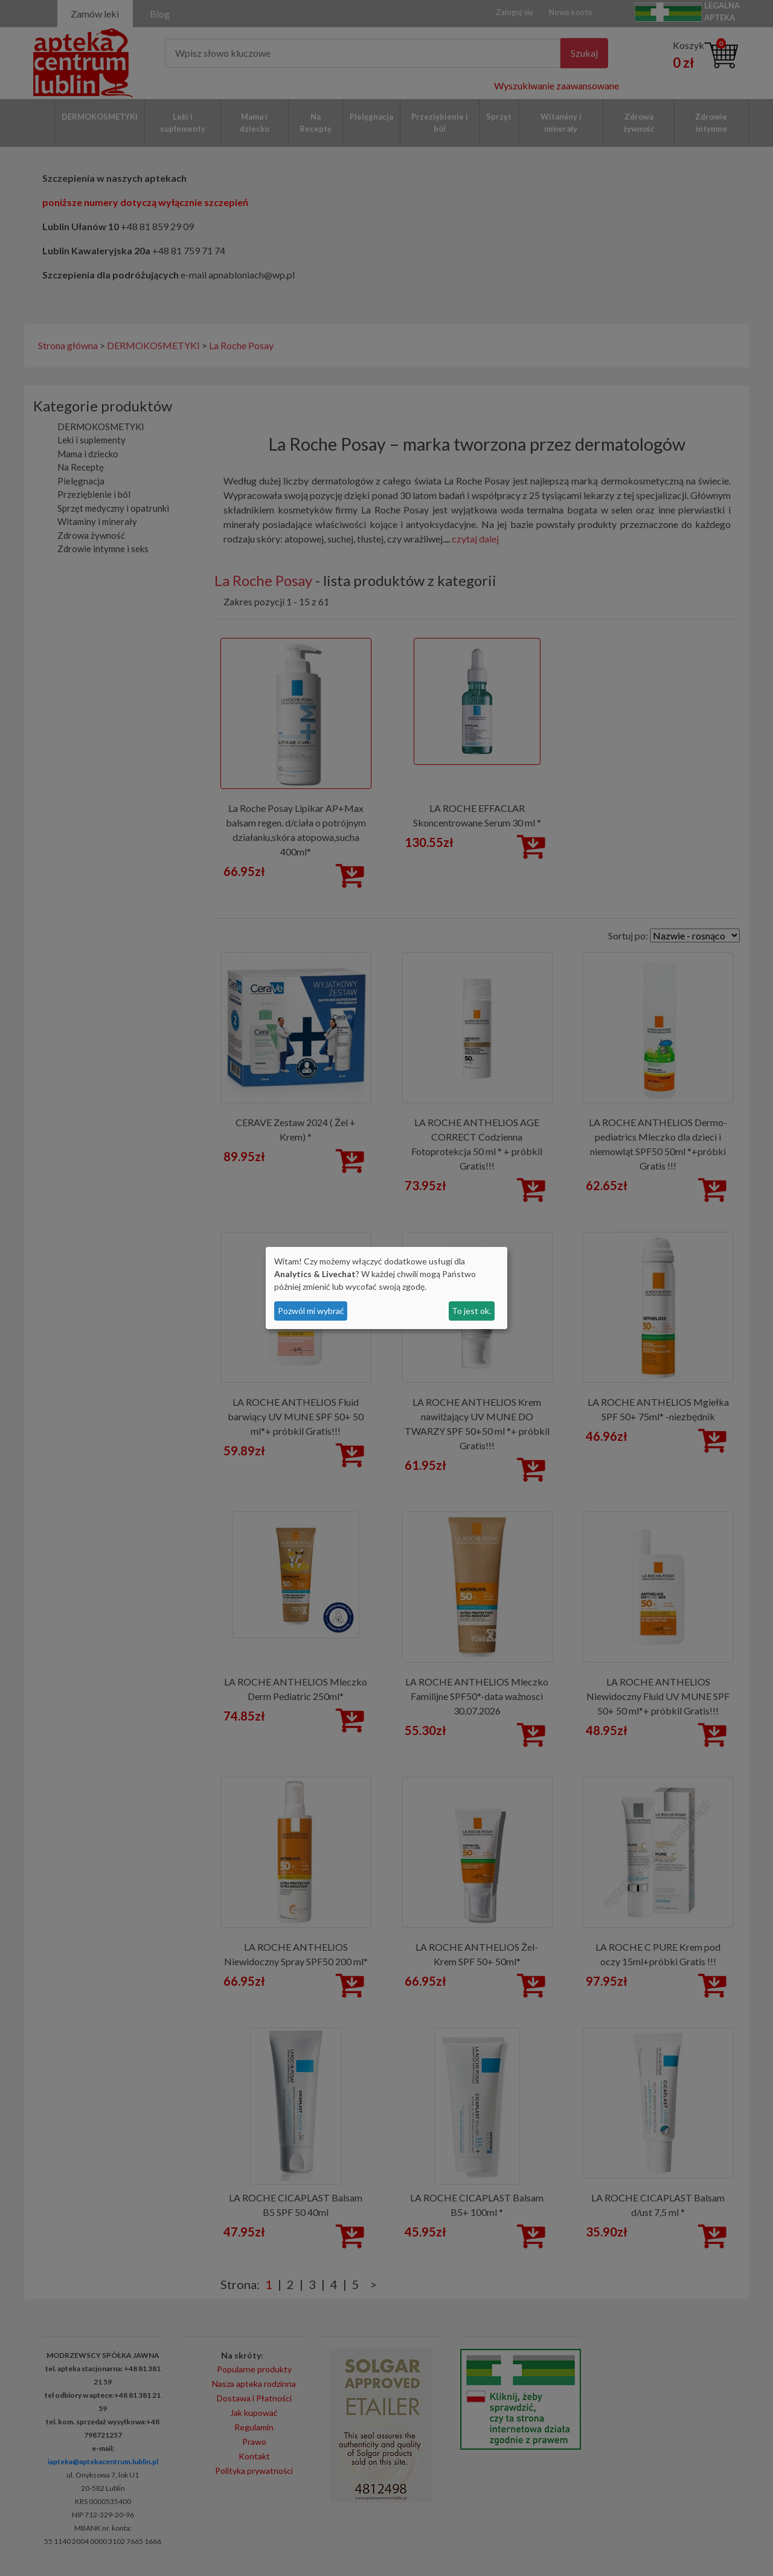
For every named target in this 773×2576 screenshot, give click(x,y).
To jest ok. (471, 1311)
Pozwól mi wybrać (311, 1311)
